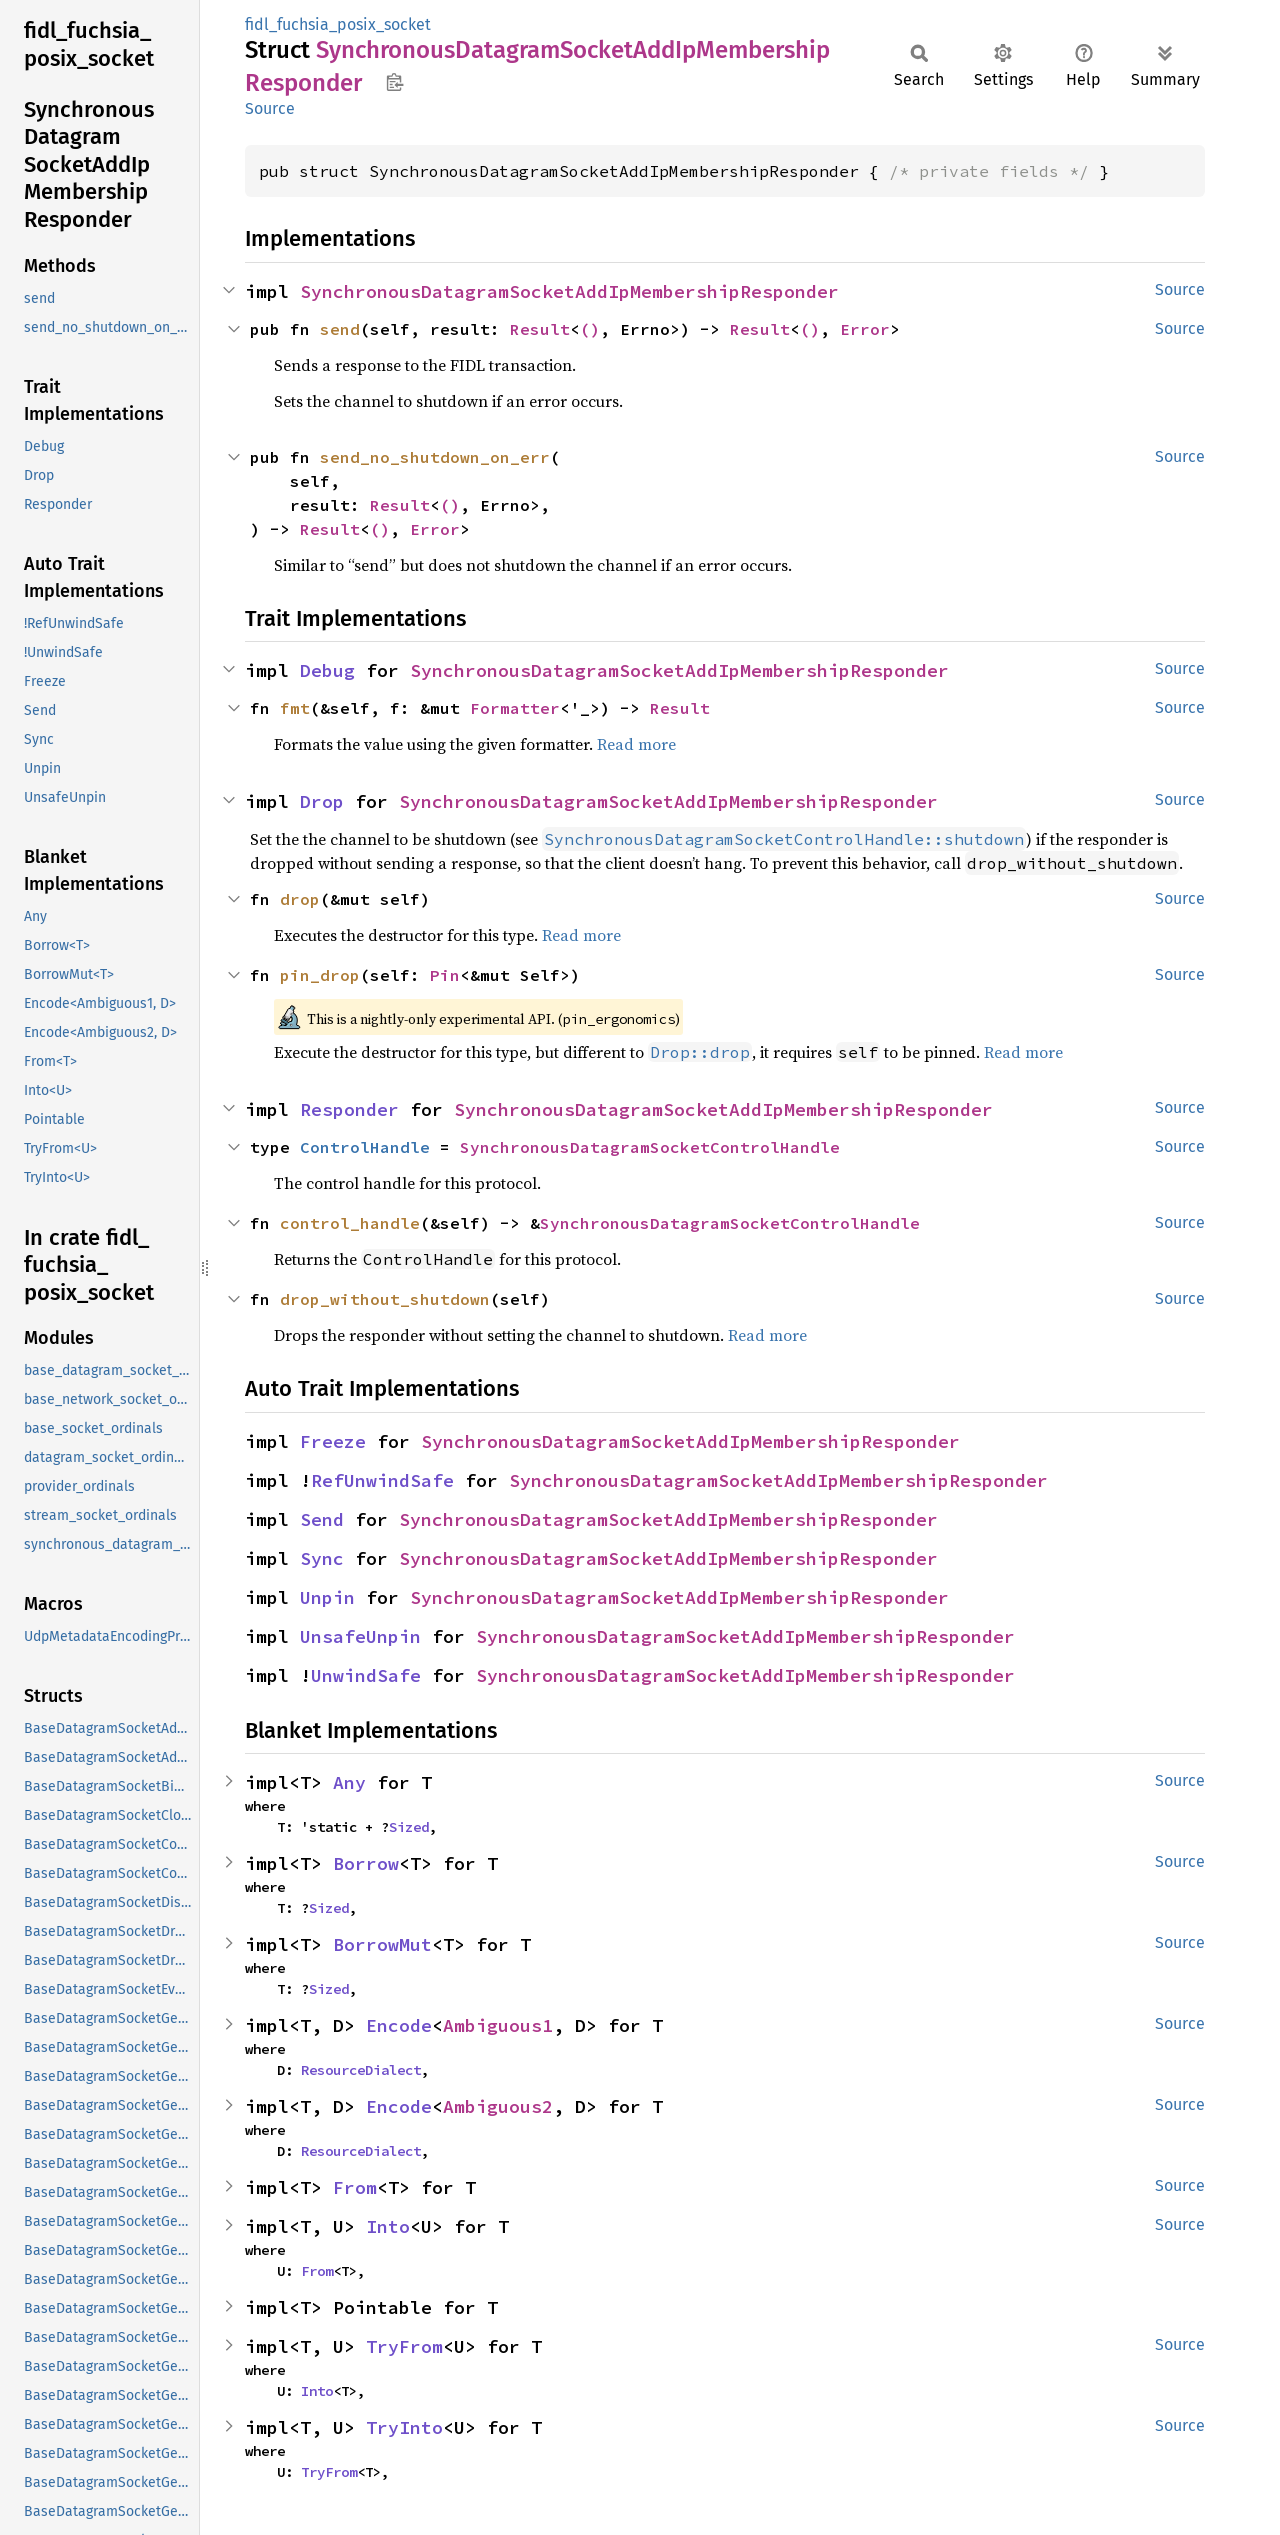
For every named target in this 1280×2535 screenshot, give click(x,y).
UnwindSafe (366, 1675)
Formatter (515, 708)
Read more (636, 744)
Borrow (366, 1863)
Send (322, 1519)
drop (300, 899)
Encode (399, 2025)
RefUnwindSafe (382, 1480)
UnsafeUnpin (360, 1636)
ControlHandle (365, 1147)
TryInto (404, 2427)
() (590, 329)
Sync (322, 1558)
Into (388, 2226)
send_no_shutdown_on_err (435, 457)
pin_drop (320, 975)
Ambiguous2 (498, 2106)
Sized (409, 1827)
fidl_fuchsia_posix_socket (338, 24)
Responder (349, 1109)
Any (349, 1782)
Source (270, 108)
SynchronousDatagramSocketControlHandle (650, 1147)
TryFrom (404, 2346)
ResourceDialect (361, 2070)
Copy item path (394, 82)
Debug (327, 670)
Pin (445, 975)
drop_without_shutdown (385, 1299)
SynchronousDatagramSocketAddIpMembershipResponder (569, 291)
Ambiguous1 (498, 2025)
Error (865, 329)
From (355, 2187)
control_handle (350, 1223)
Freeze (333, 1441)
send (340, 329)
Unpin (327, 1597)
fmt (295, 708)
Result (540, 329)
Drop (322, 801)
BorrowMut (382, 1944)
